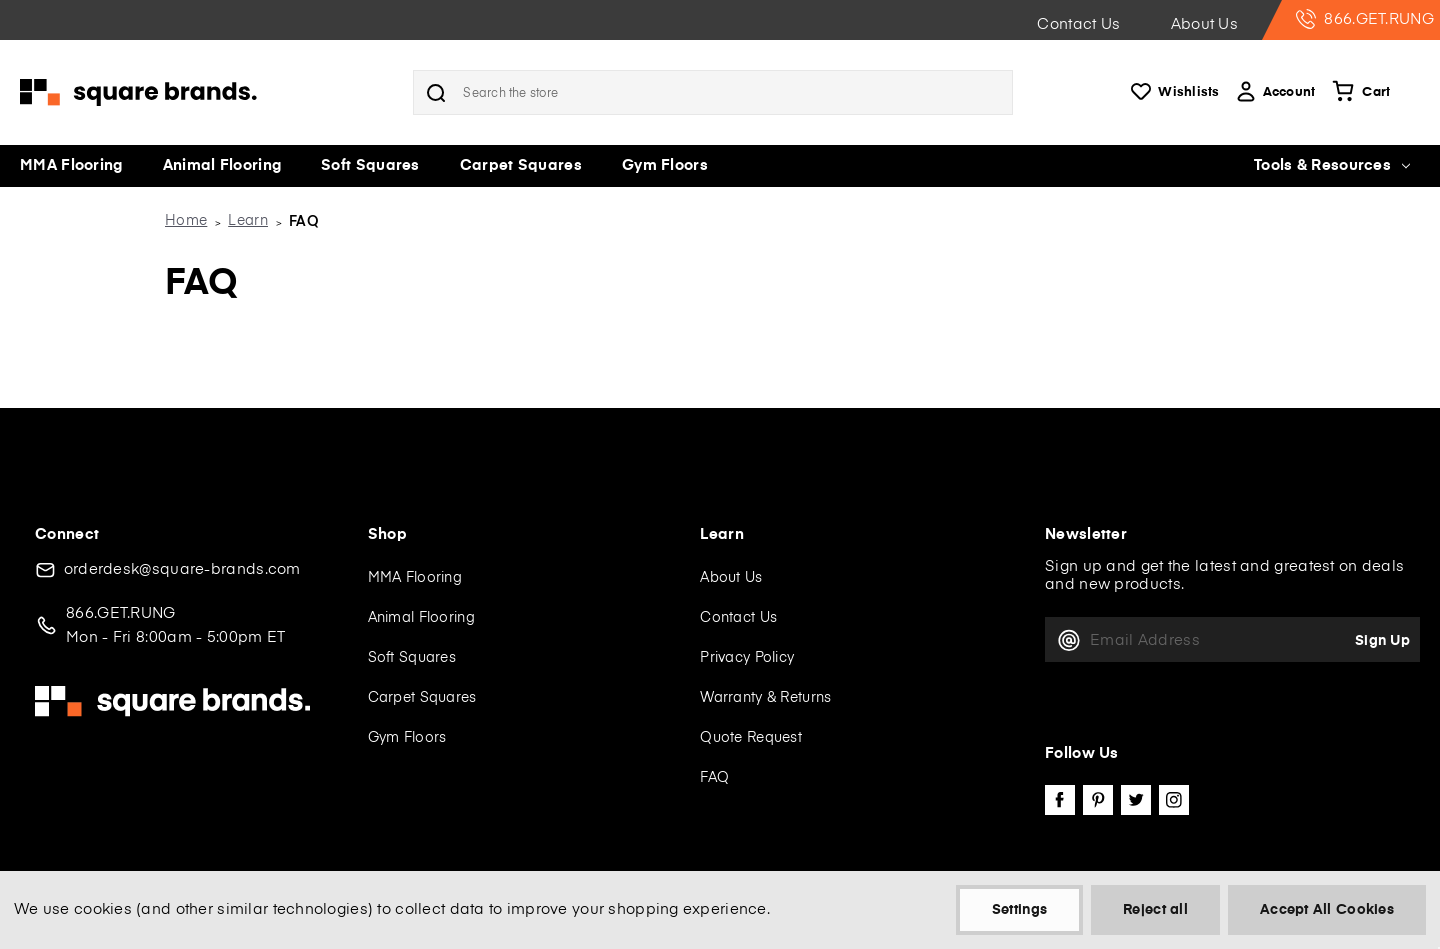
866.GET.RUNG (1365, 19)
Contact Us (1078, 24)
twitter (1136, 800)
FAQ (714, 778)
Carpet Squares (521, 165)
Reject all (1155, 910)
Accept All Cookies (1327, 910)
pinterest (1098, 800)
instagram (1174, 800)
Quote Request (751, 738)
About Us (1204, 24)
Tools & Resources (1332, 165)
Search (436, 93)
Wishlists (1174, 92)
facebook (1060, 800)
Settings (1019, 910)
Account (1275, 92)
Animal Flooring (222, 165)
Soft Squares (370, 165)
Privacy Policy (747, 658)
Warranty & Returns (765, 698)
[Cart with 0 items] (1359, 92)
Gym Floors (665, 165)
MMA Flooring (71, 165)
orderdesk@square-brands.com (182, 569)
